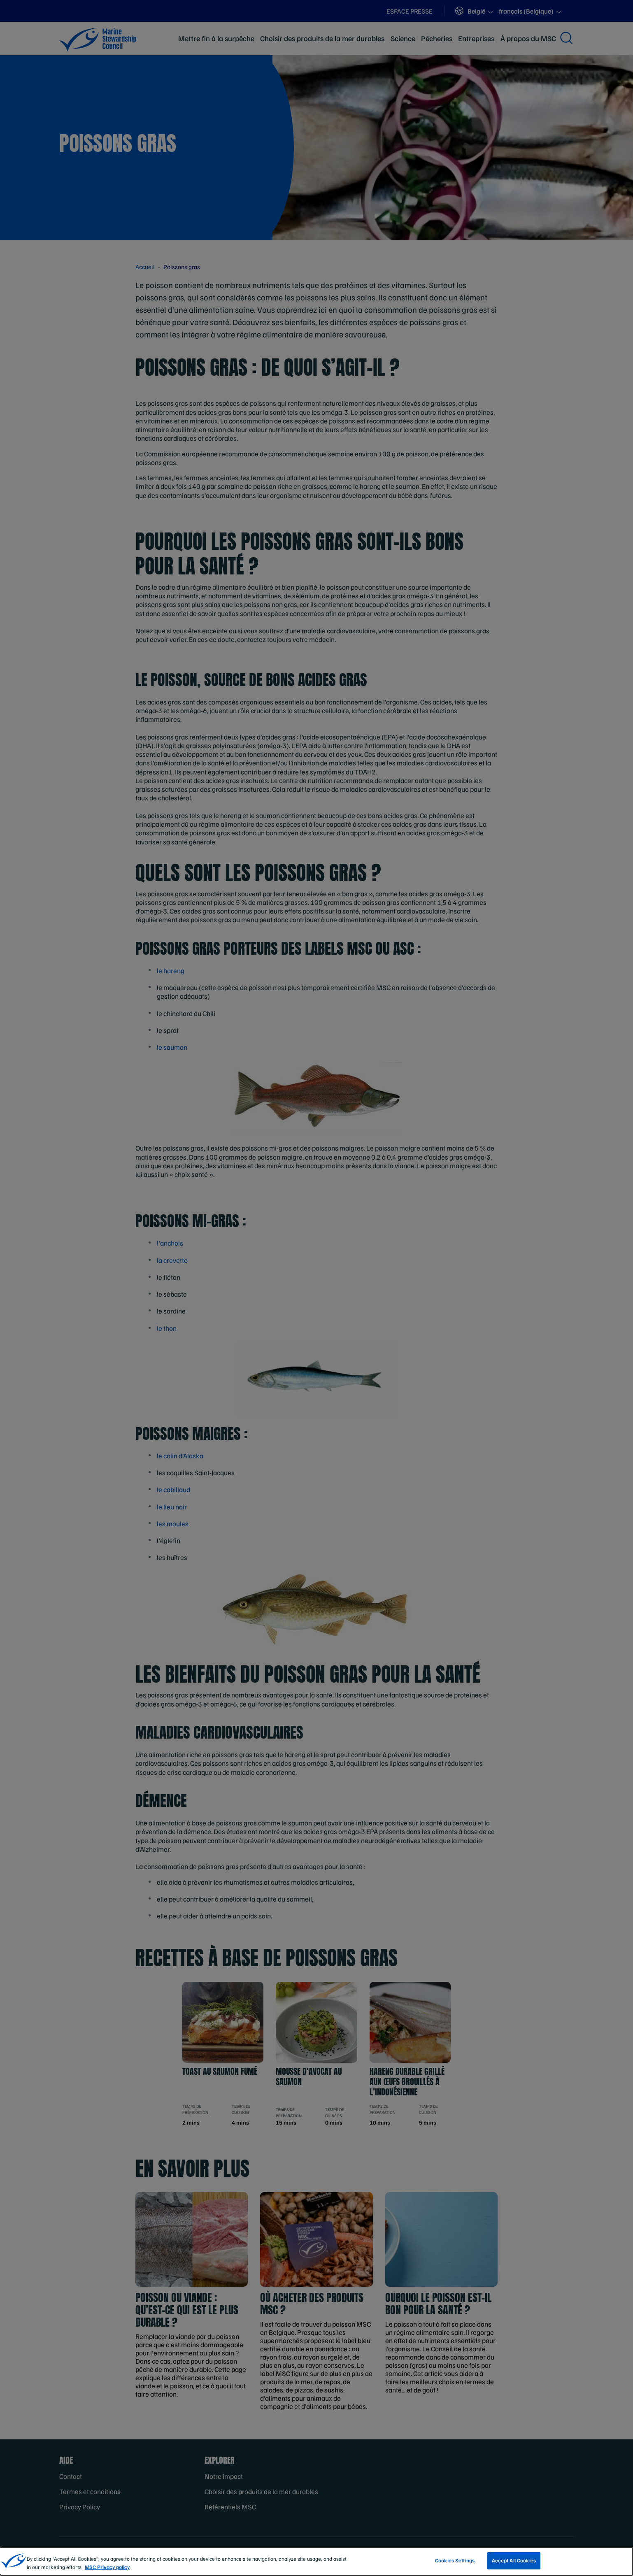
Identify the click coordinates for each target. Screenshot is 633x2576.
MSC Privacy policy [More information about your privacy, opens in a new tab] (107, 2571)
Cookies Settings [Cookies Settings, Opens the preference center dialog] (455, 2565)
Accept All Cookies (514, 2565)
